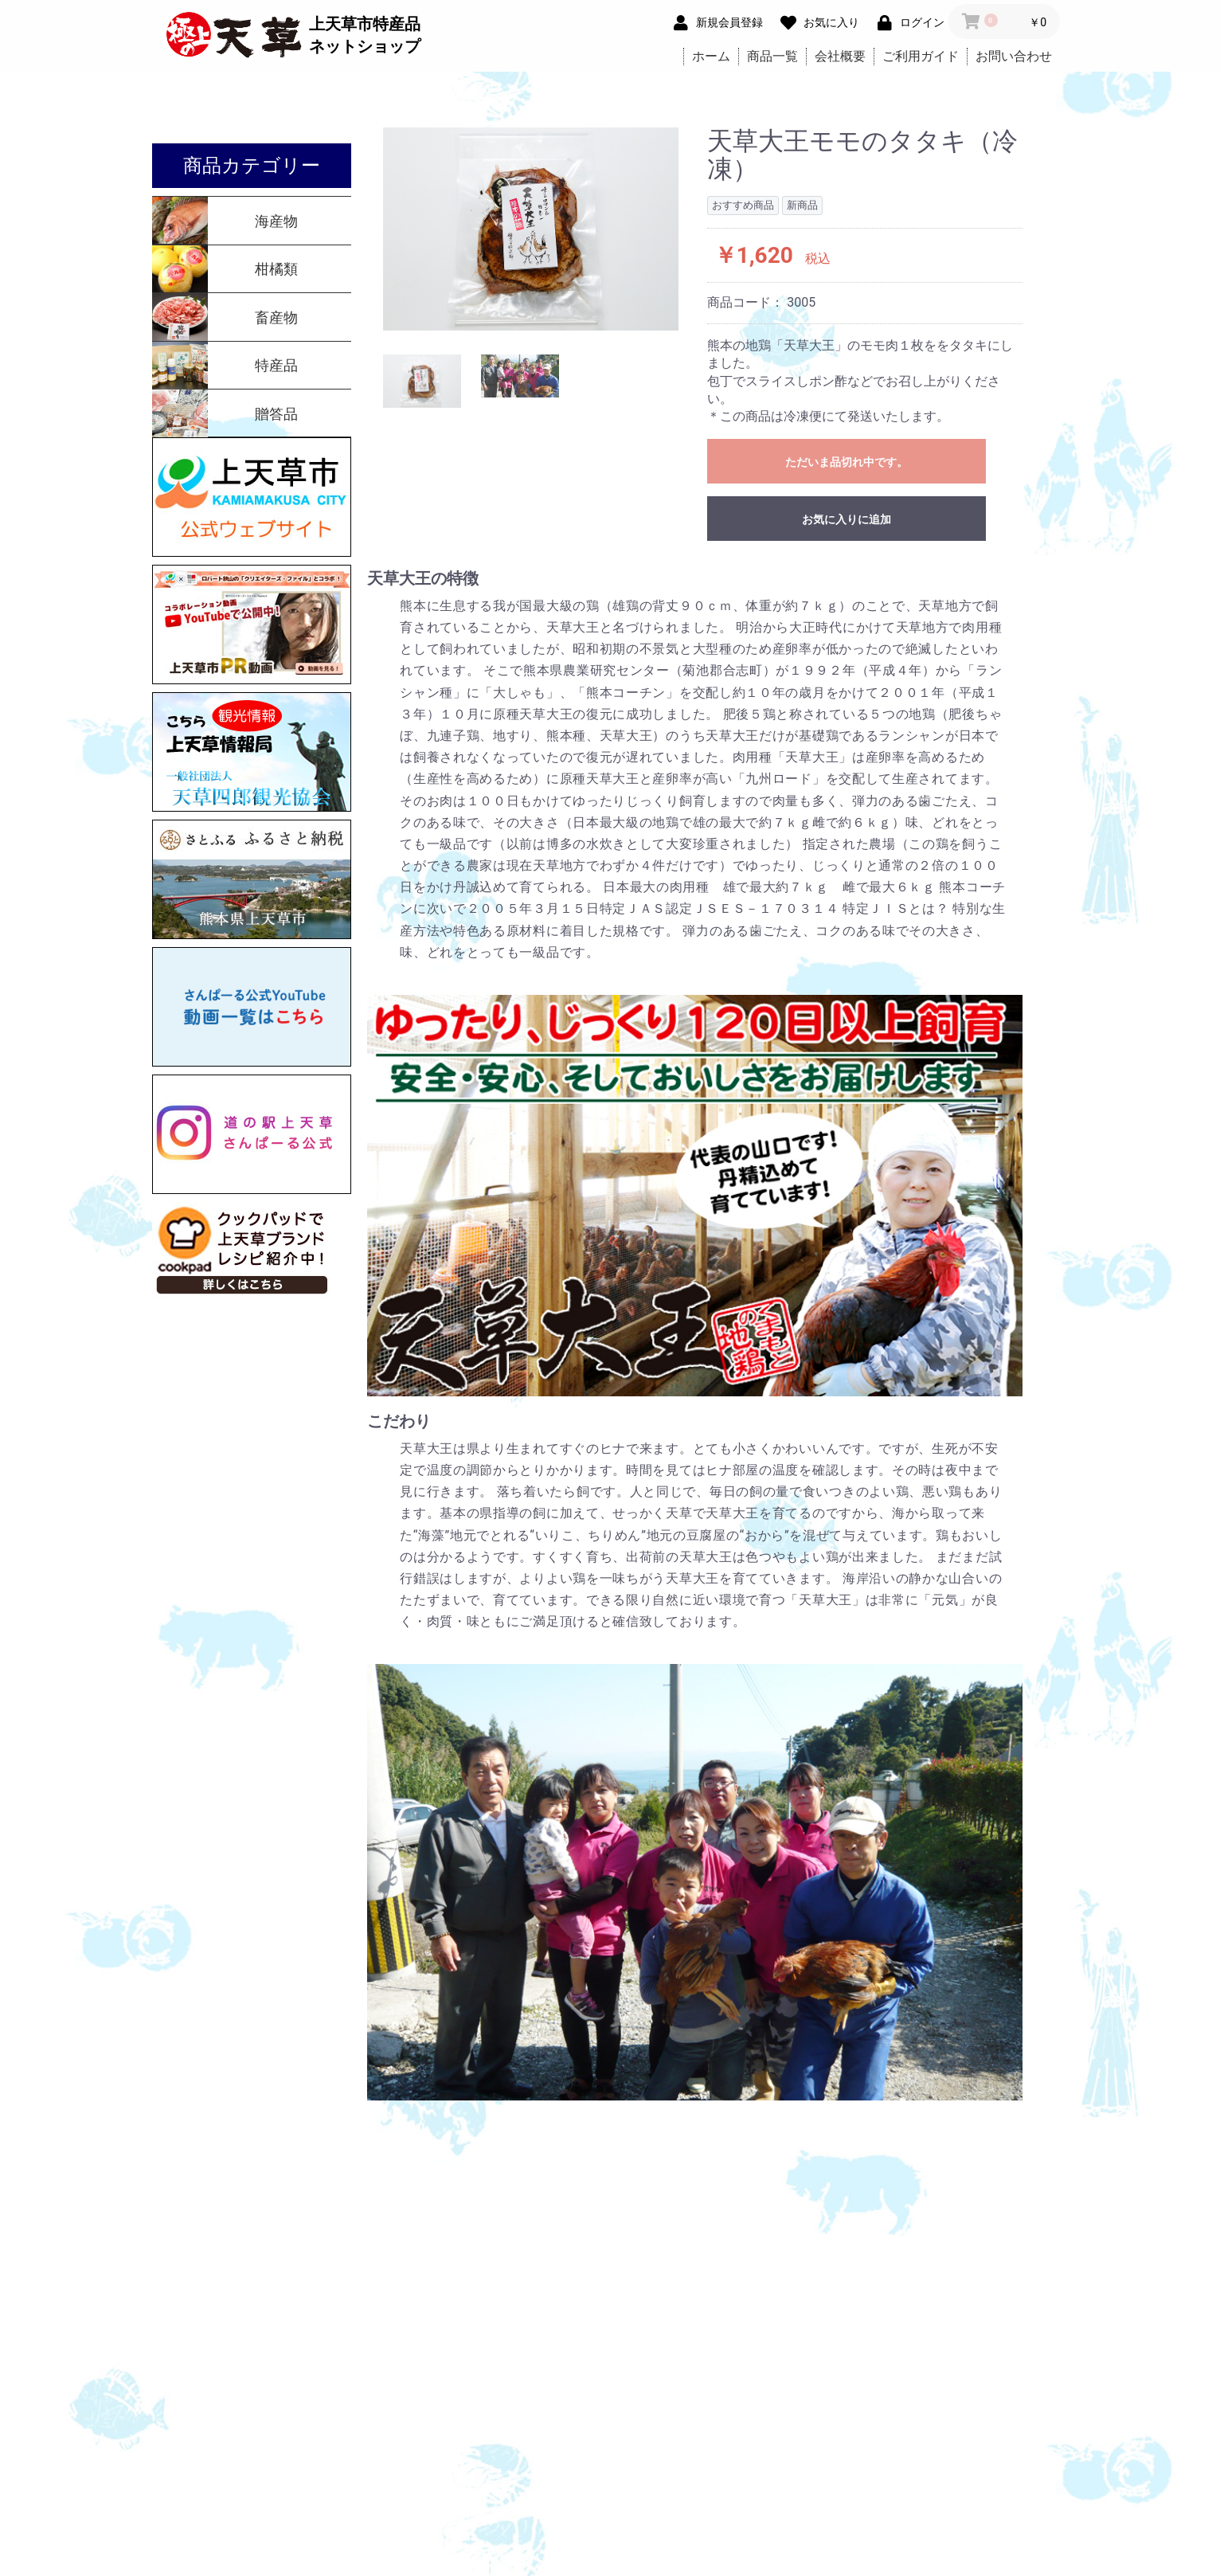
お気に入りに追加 (846, 519)
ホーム (711, 56)
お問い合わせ (1014, 56)
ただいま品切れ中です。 (846, 462)
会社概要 (840, 56)
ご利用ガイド (920, 56)
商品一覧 (772, 56)
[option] (531, 229)
